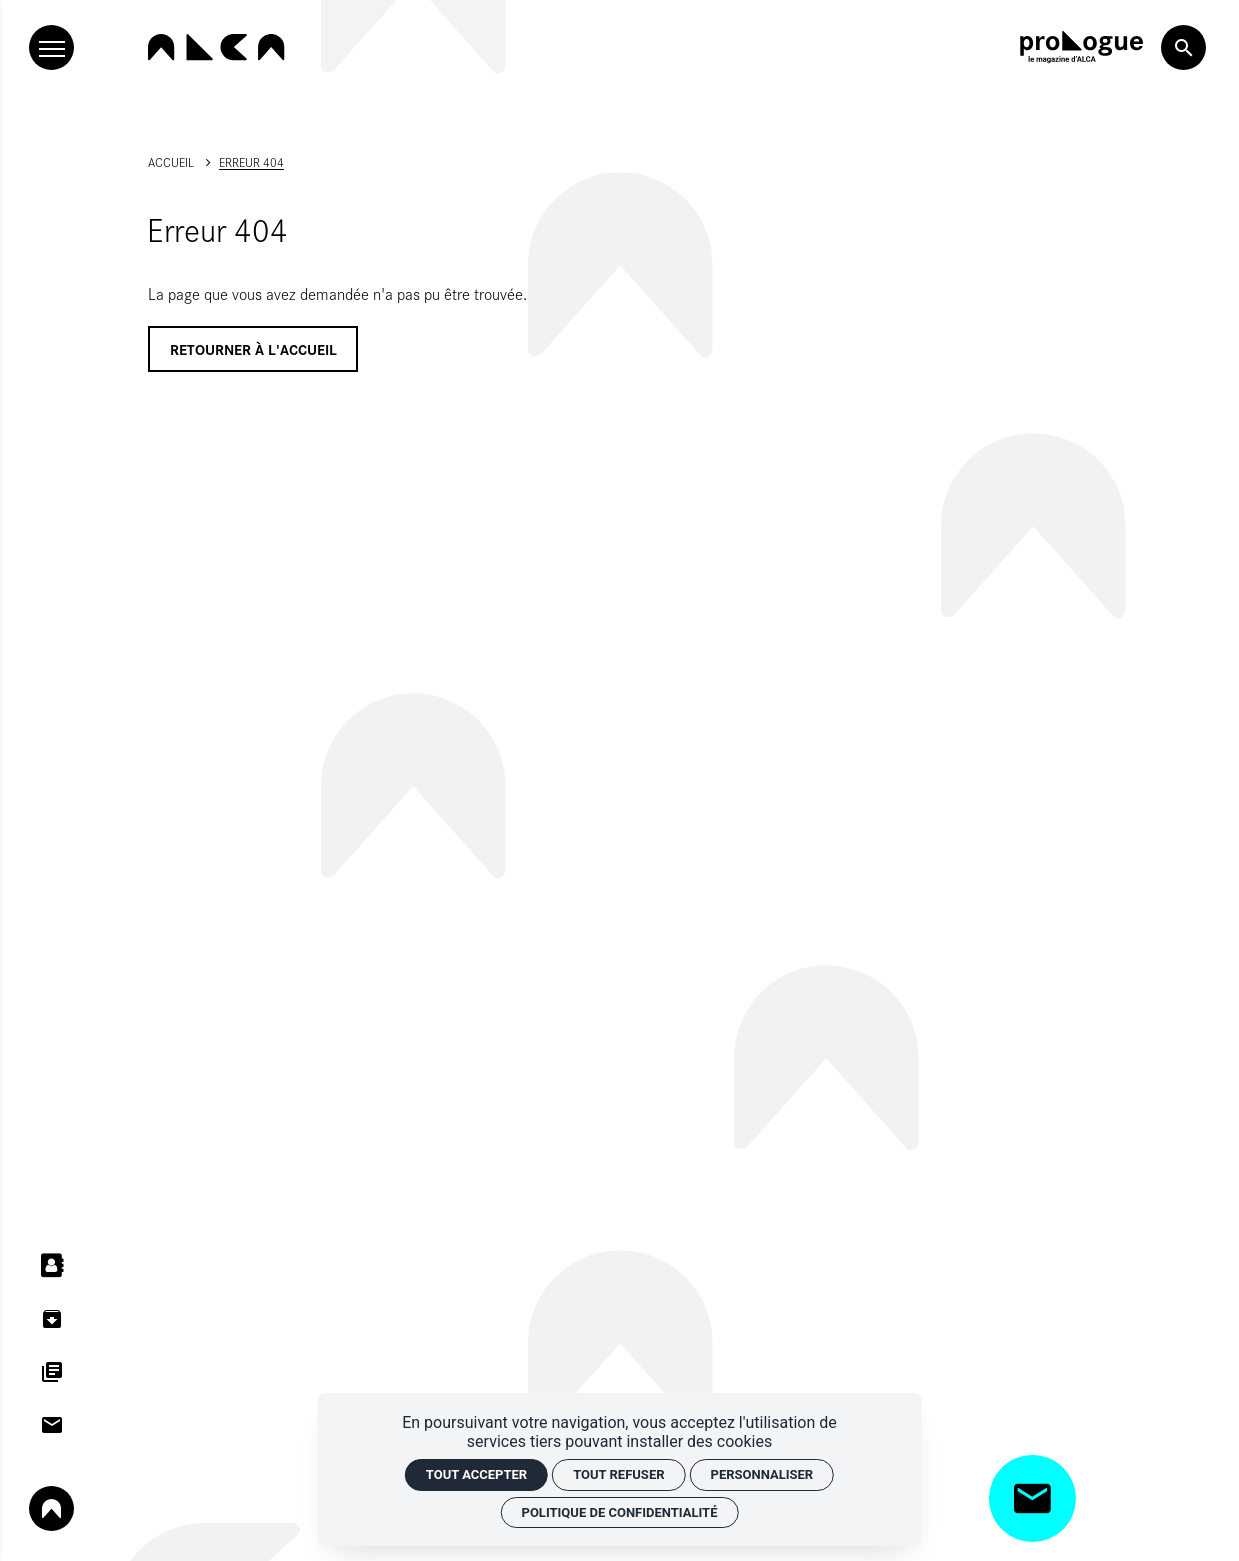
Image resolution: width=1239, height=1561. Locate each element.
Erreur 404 (251, 162)
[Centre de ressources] (51, 1318)
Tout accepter (476, 1474)
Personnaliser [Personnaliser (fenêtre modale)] (762, 1474)
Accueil (171, 162)
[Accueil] (216, 47)
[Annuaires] (51, 1265)
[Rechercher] (1183, 47)
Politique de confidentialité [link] (620, 1512)
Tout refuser (618, 1474)
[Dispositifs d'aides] (51, 1371)
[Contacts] (51, 1425)
